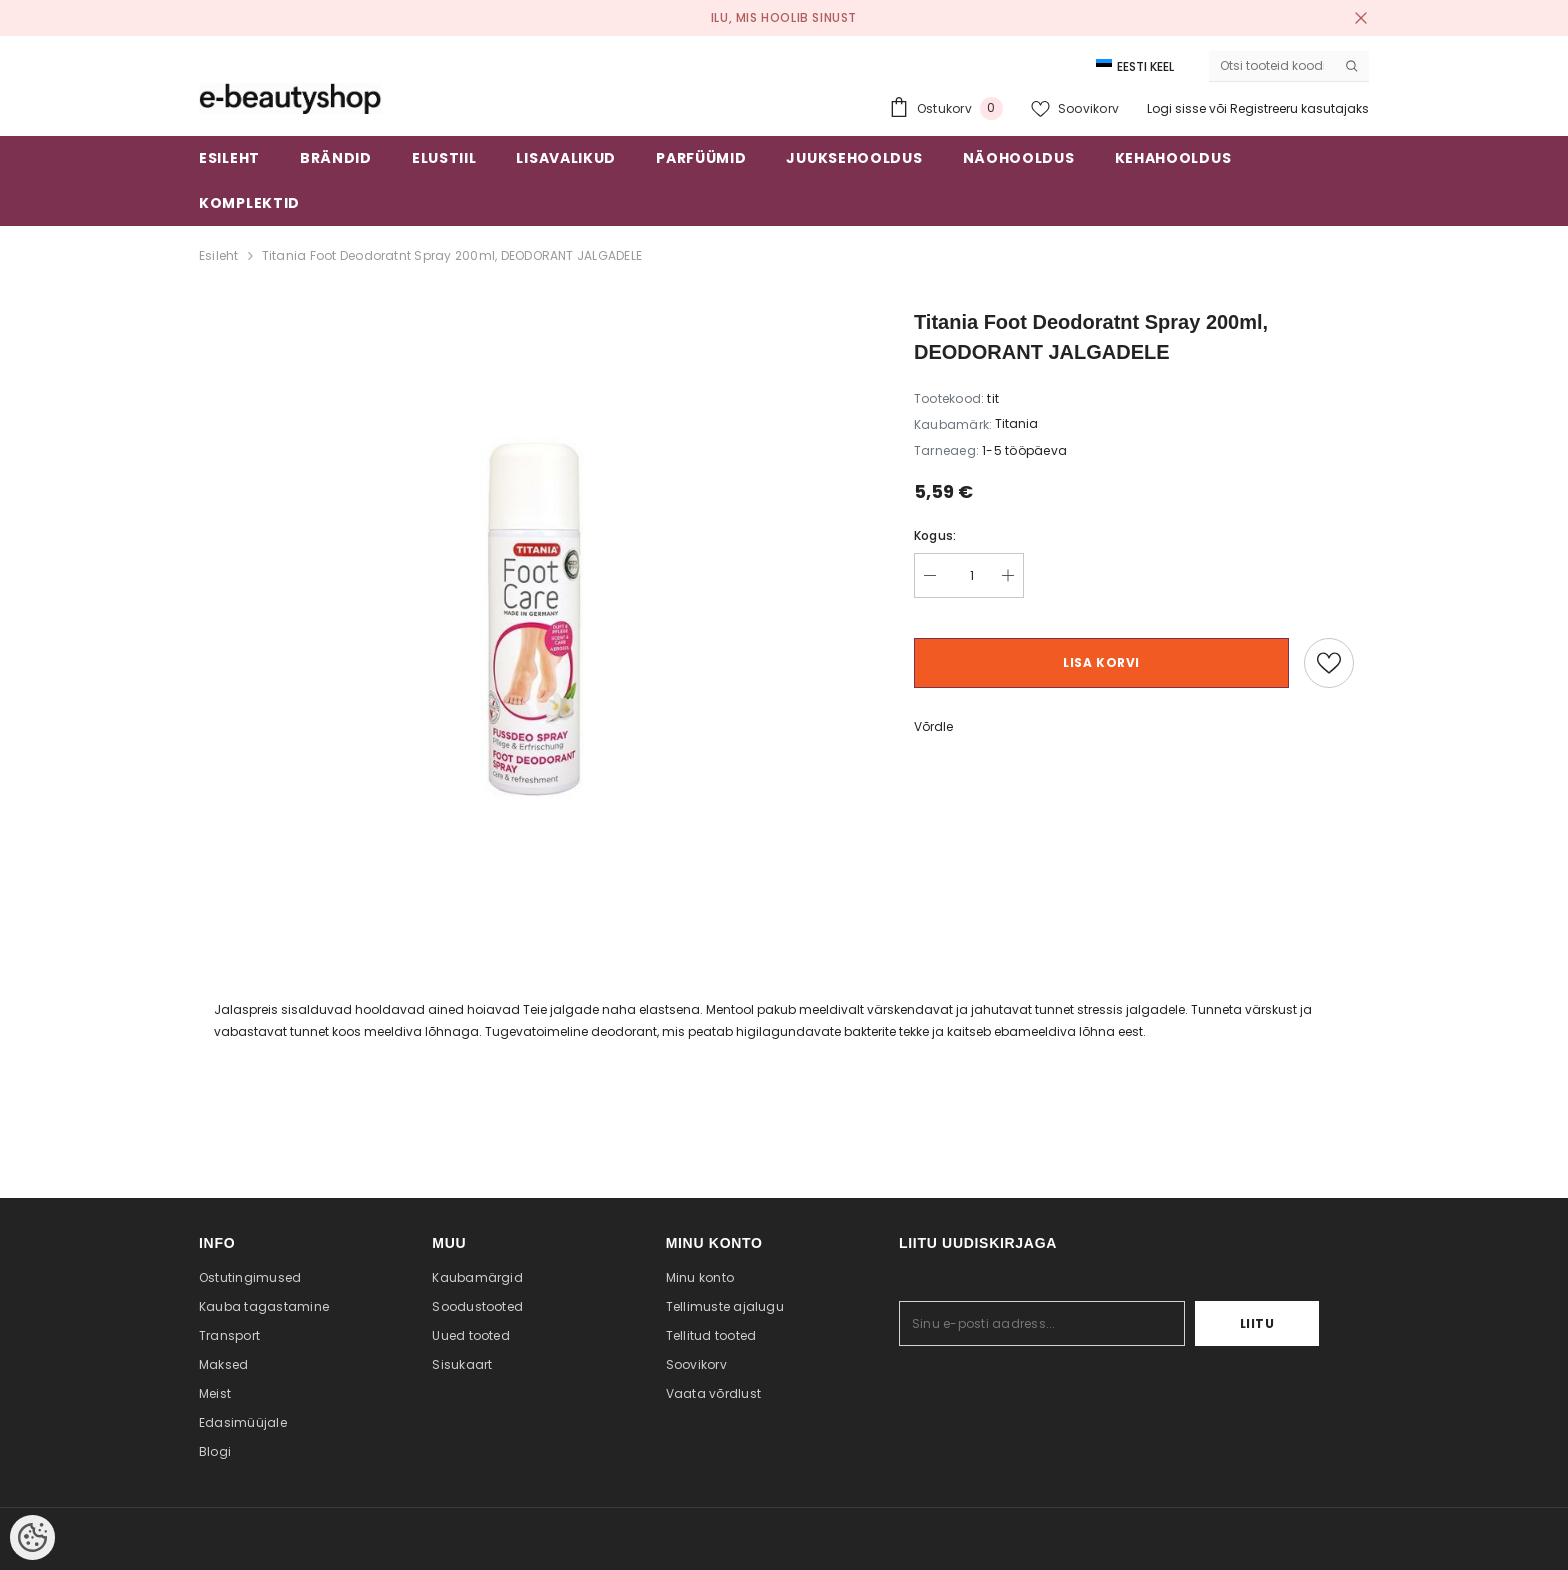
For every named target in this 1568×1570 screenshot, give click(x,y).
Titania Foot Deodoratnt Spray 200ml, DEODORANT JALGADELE (452, 255)
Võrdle (933, 726)
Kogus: (935, 535)
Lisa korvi (1101, 662)
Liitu (1257, 1323)
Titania (1016, 423)
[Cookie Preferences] (32, 1537)
